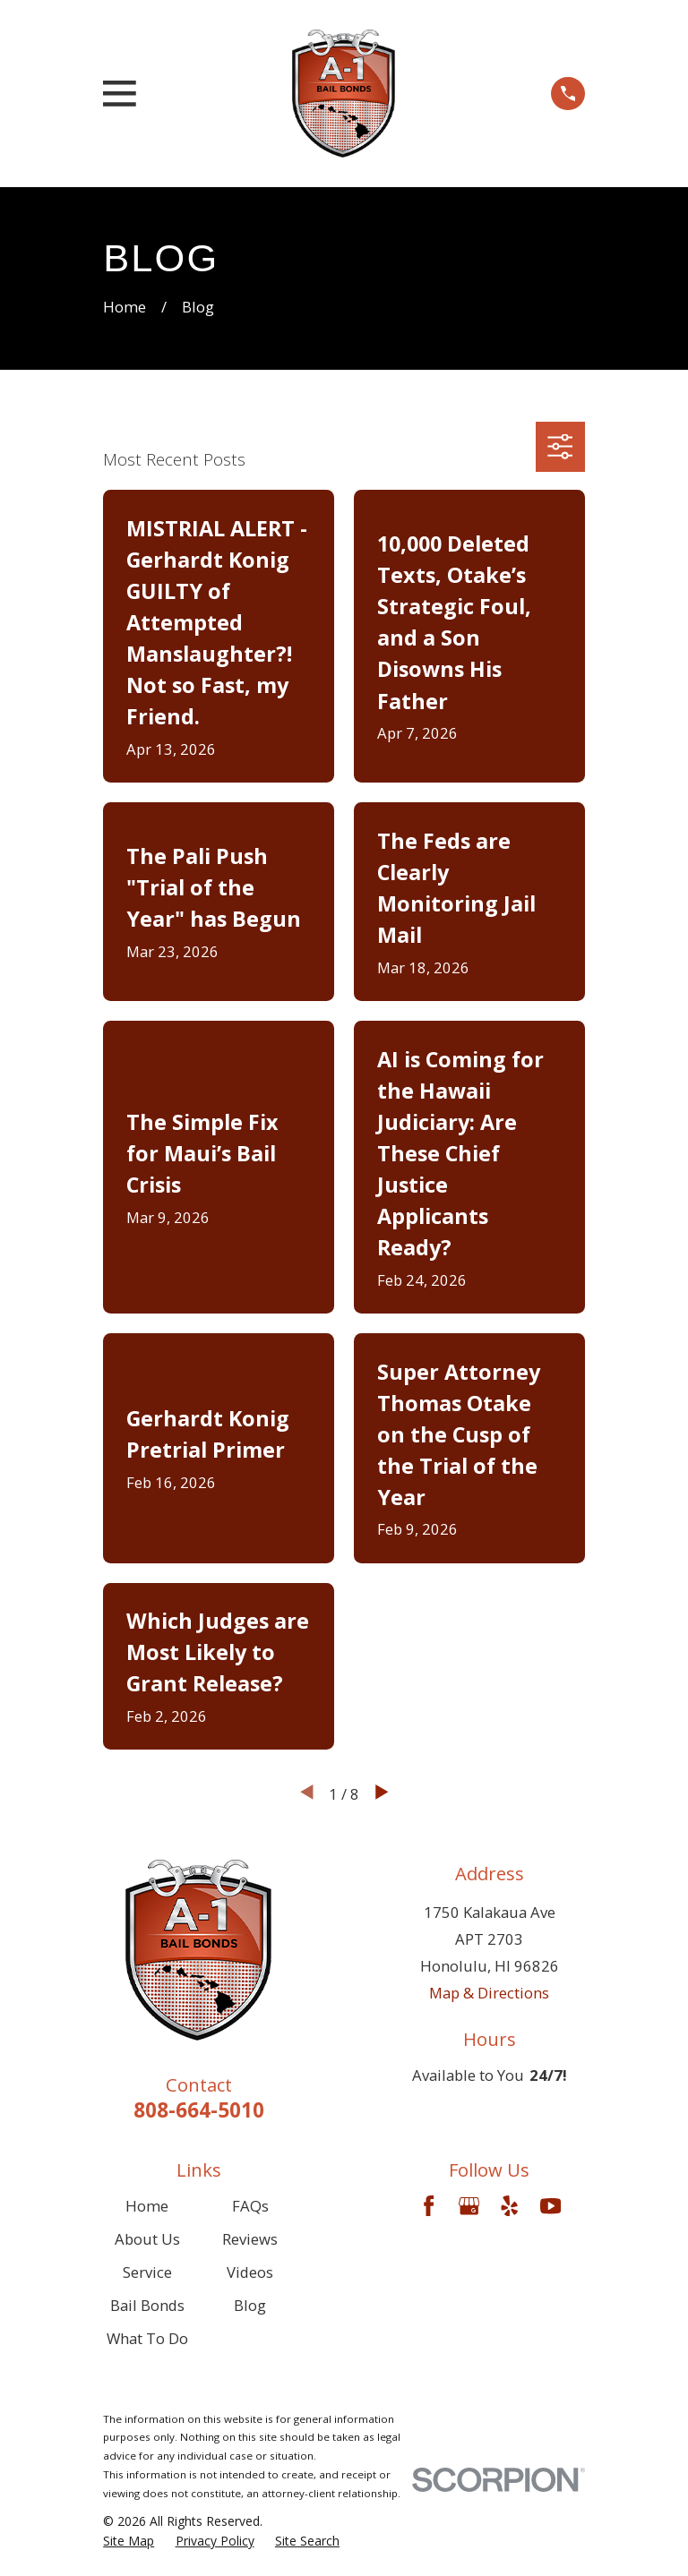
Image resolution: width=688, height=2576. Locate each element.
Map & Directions (489, 1992)
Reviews (250, 2239)
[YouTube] (550, 2205)
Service (147, 2272)
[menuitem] (128, 2540)
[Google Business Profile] (469, 2205)
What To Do (147, 2338)
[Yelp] (509, 2205)
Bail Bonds (147, 2305)
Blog (250, 2305)
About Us (147, 2239)
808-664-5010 (198, 2110)
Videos (250, 2272)
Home (146, 2205)
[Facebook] (428, 2205)
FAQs (250, 2205)
